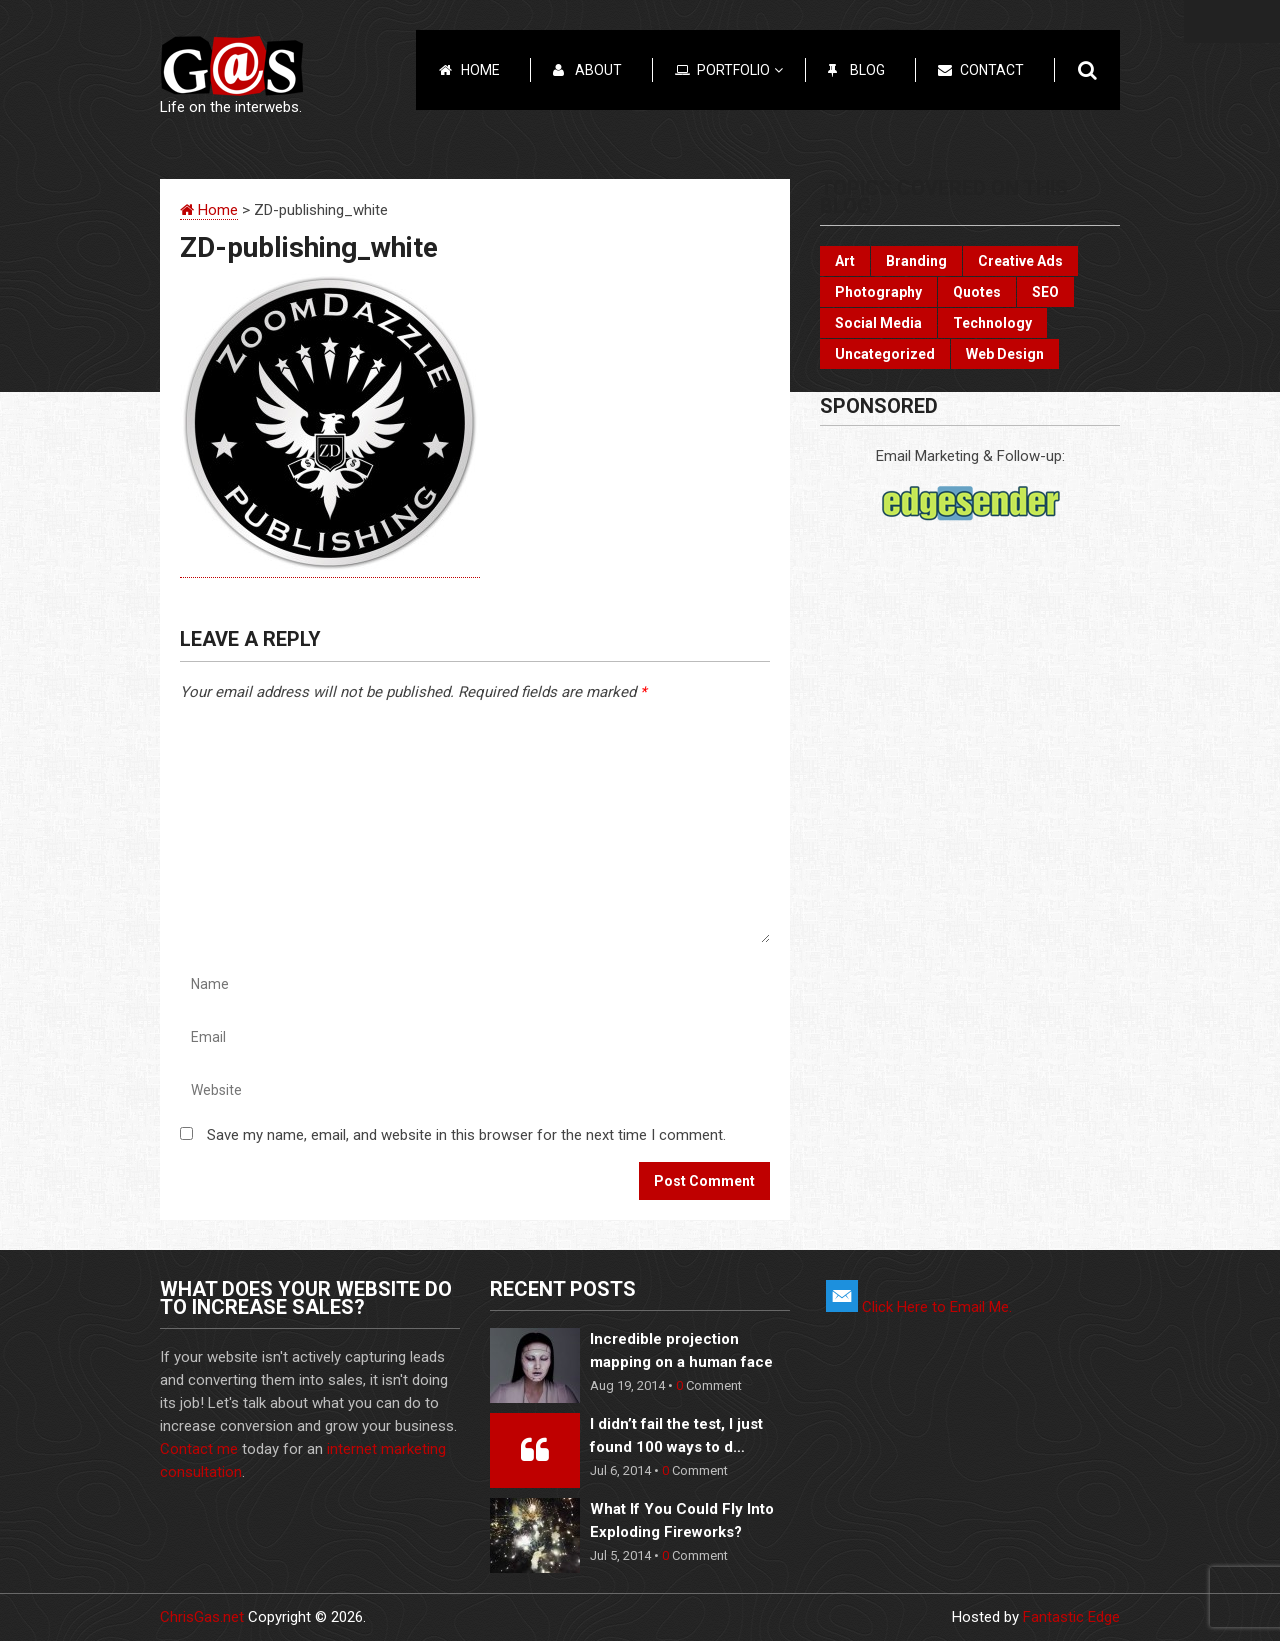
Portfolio (740, 70)
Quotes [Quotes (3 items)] (977, 292)
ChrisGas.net (202, 1617)
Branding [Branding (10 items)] (916, 261)
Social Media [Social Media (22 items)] (878, 323)
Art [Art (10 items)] (845, 261)
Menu (1232, 21)
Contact (992, 70)
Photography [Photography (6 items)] (878, 292)
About (598, 70)
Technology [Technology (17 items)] (992, 323)
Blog (867, 70)
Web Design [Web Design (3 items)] (1005, 354)
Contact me (199, 1449)
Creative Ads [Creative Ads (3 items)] (1020, 261)
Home (480, 70)
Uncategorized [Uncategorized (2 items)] (885, 354)
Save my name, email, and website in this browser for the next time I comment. (466, 1135)
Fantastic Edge (1071, 1617)
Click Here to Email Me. (919, 1307)
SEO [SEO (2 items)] (1045, 292)
